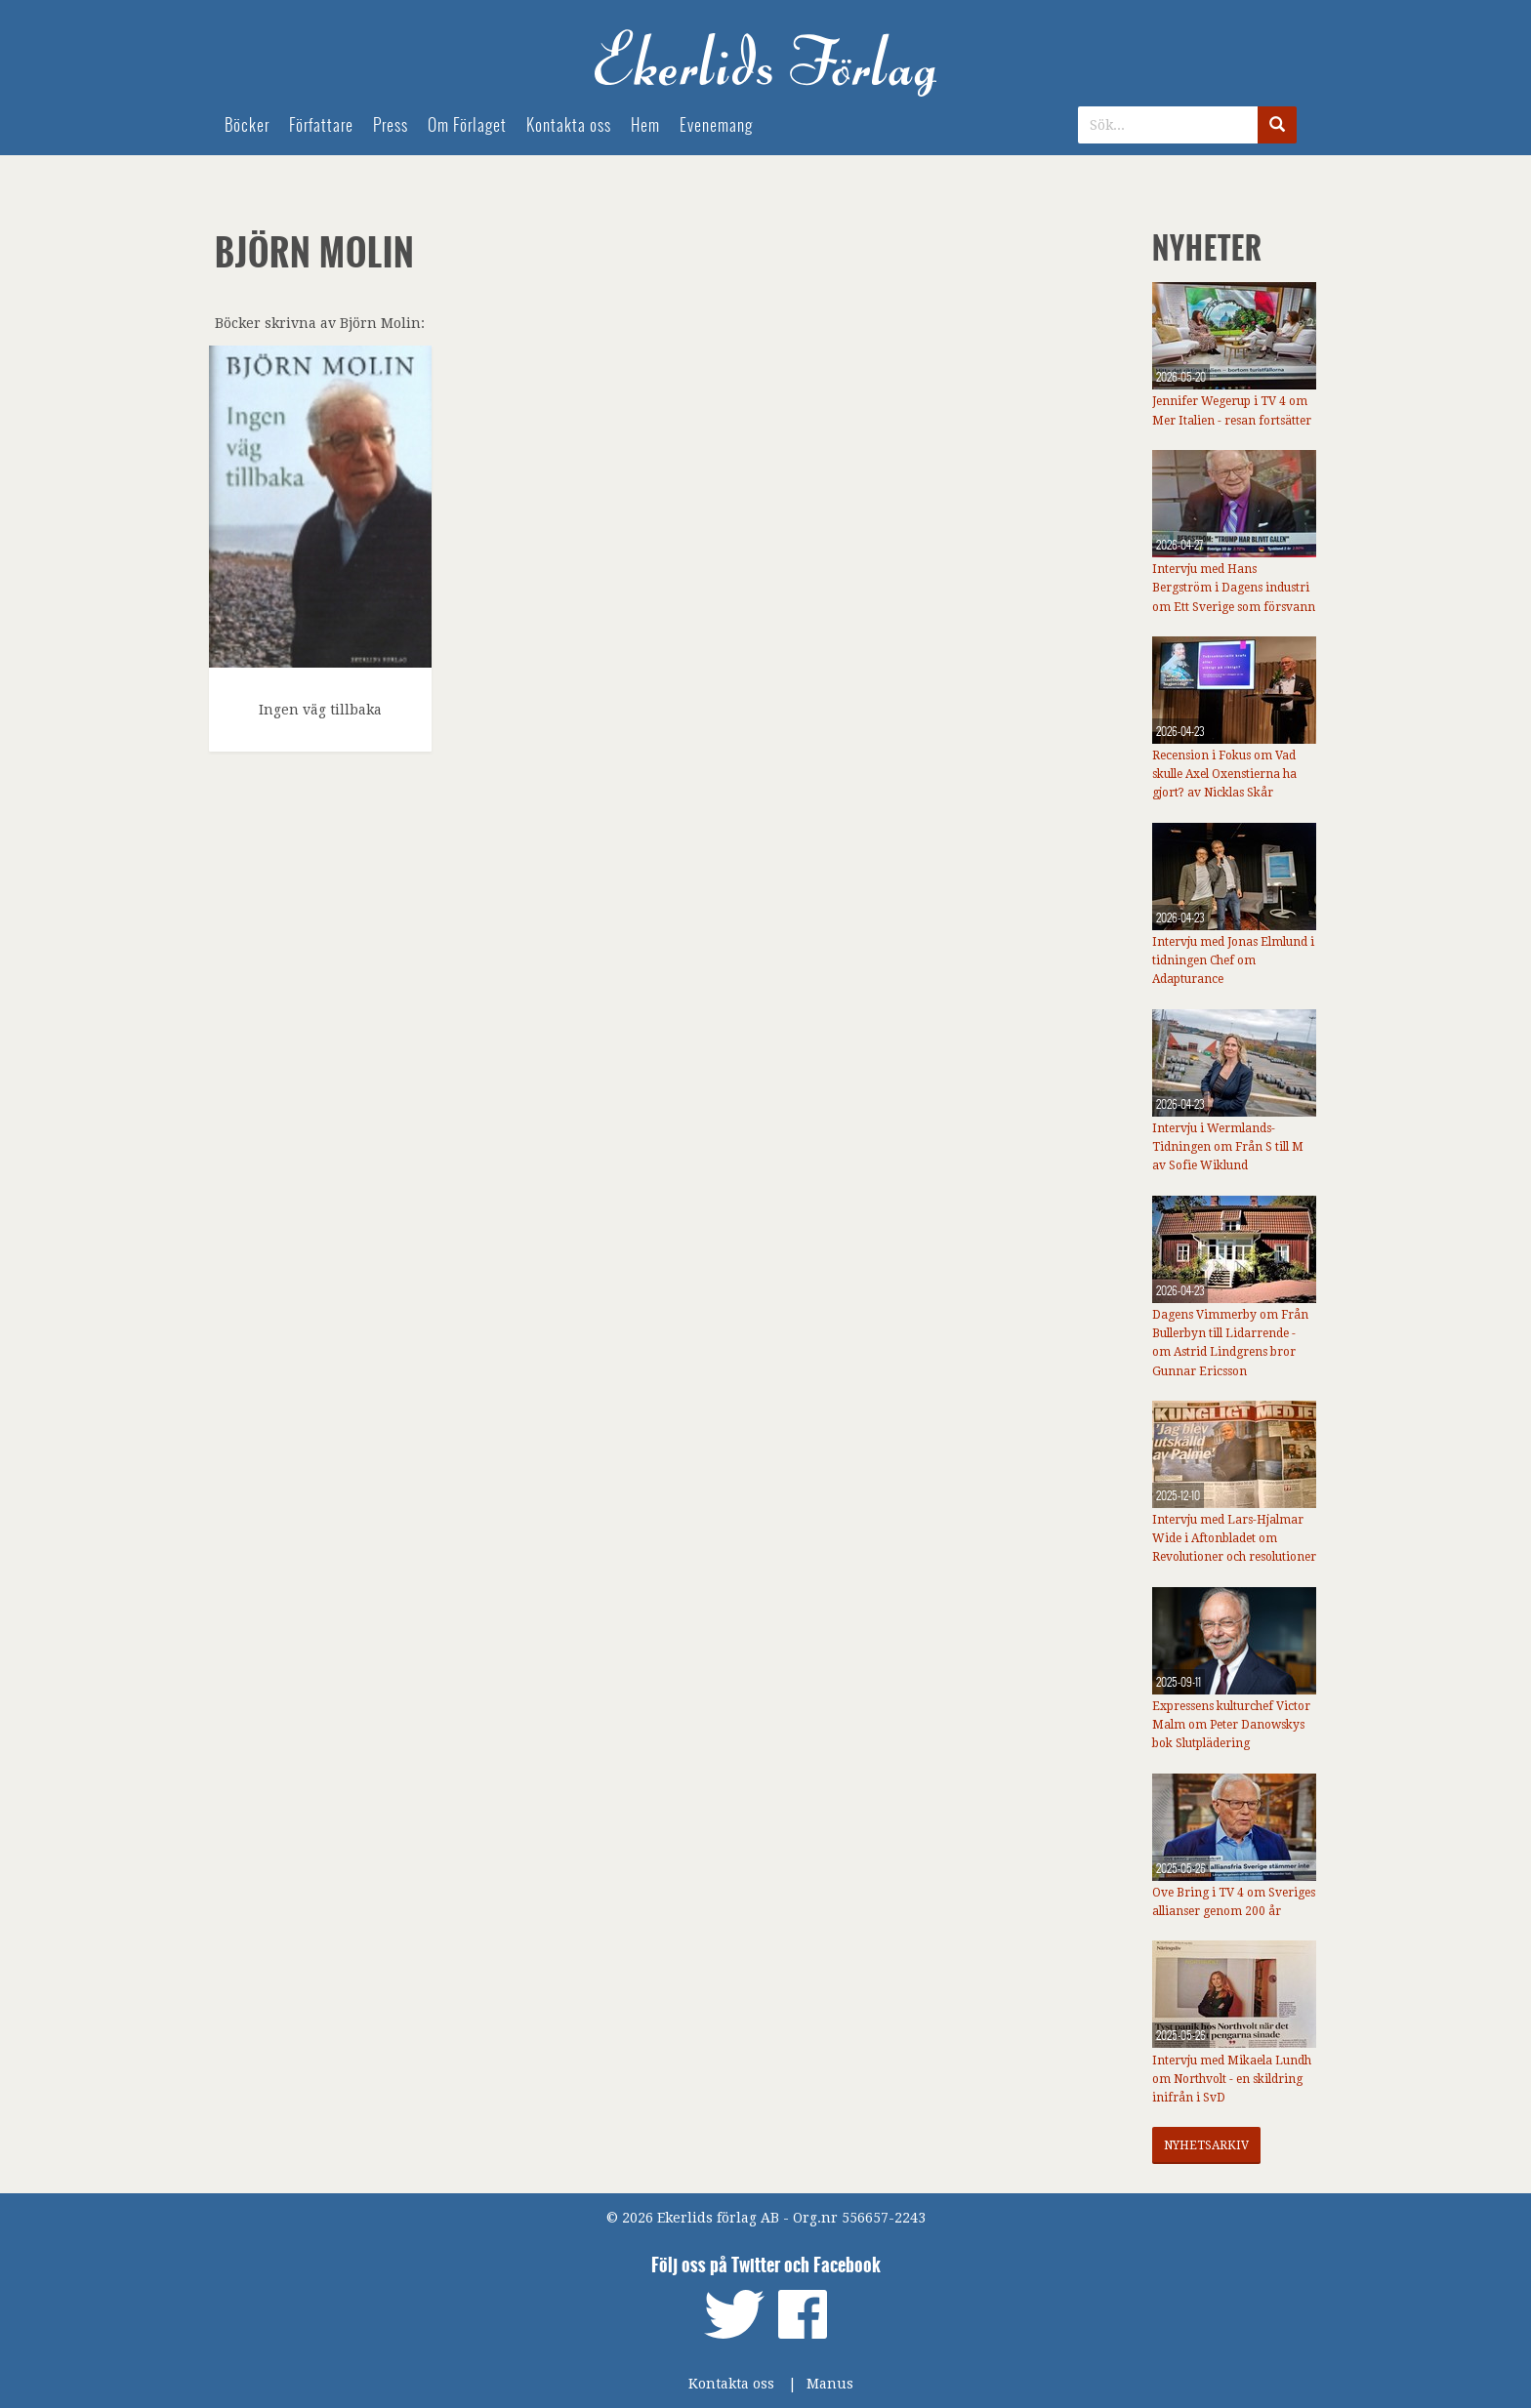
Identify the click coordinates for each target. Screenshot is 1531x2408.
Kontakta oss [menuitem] (568, 125)
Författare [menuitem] (321, 125)
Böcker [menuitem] (247, 125)
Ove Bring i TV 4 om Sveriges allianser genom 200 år (1233, 1902)
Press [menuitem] (390, 125)
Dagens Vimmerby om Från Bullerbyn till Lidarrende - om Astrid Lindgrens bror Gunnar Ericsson (1230, 1343)
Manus (830, 2383)
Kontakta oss (731, 2383)
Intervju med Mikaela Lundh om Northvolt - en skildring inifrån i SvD (1231, 2079)
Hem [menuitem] (645, 125)
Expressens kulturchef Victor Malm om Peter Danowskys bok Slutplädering (1231, 1724)
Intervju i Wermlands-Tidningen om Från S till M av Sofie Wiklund (1227, 1147)
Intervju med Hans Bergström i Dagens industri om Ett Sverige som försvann (1233, 587)
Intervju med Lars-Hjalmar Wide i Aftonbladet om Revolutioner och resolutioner (1234, 1538)
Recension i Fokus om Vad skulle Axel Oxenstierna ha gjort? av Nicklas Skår (1224, 774)
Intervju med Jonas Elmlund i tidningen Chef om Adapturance (1233, 960)
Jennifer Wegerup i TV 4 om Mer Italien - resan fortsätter (1231, 410)
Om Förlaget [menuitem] (467, 125)
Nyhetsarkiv (1206, 2145)
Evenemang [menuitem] (716, 125)
